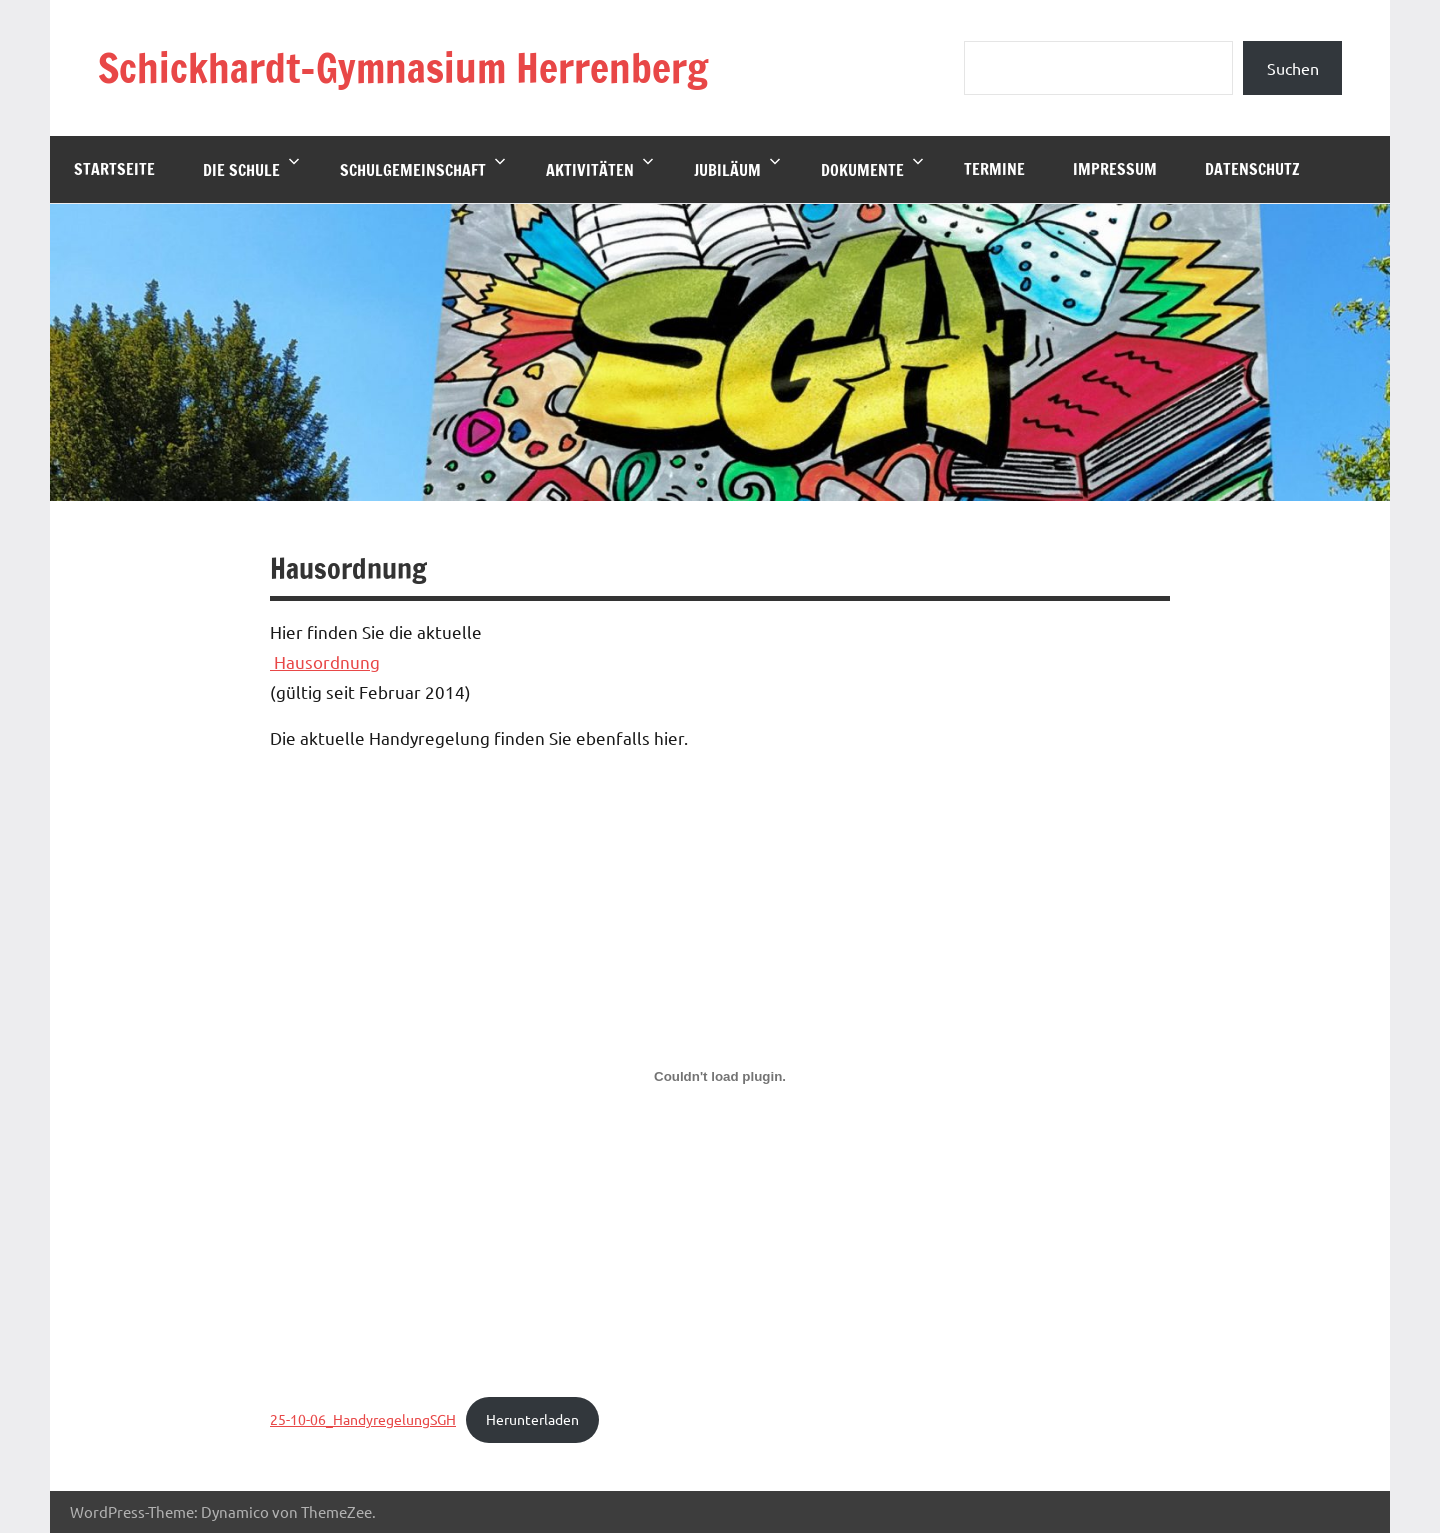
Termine (994, 169)
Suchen (1293, 68)
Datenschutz (1252, 169)
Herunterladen (532, 1419)
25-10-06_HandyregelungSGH (363, 1419)
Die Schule (251, 168)
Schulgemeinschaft (423, 168)
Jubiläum (737, 168)
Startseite (114, 169)
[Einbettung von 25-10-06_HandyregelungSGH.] (720, 1076)
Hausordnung (325, 661)
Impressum (1115, 169)
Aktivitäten (600, 168)
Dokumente (872, 168)
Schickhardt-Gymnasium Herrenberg (403, 67)
